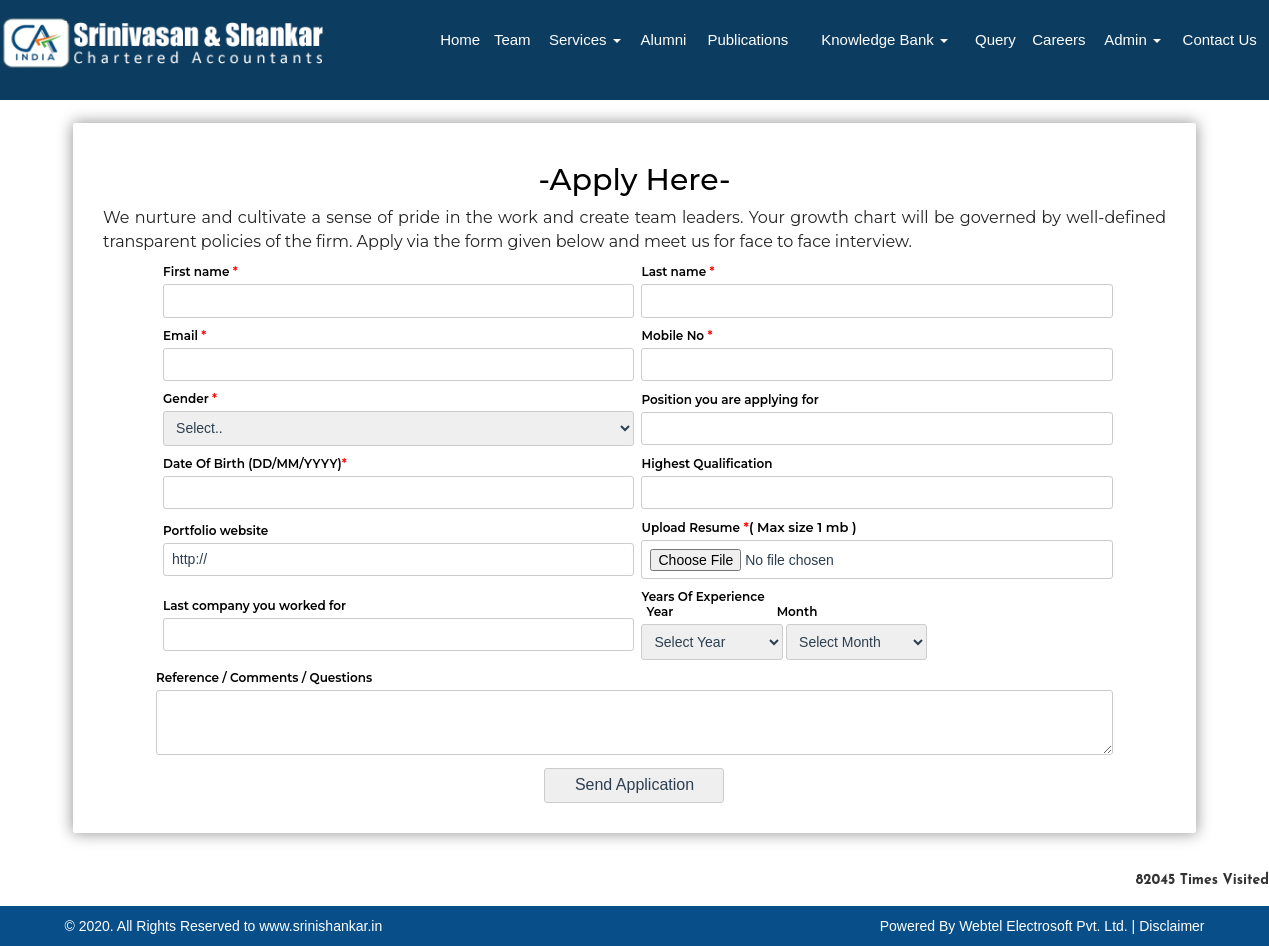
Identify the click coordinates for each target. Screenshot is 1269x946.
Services (585, 39)
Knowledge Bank (884, 39)
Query (995, 39)
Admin (1132, 39)
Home (460, 39)
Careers (1058, 39)
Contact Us (1220, 39)
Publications (747, 39)
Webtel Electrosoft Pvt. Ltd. (1043, 926)
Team (512, 39)
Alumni (663, 39)
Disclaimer (1171, 926)
